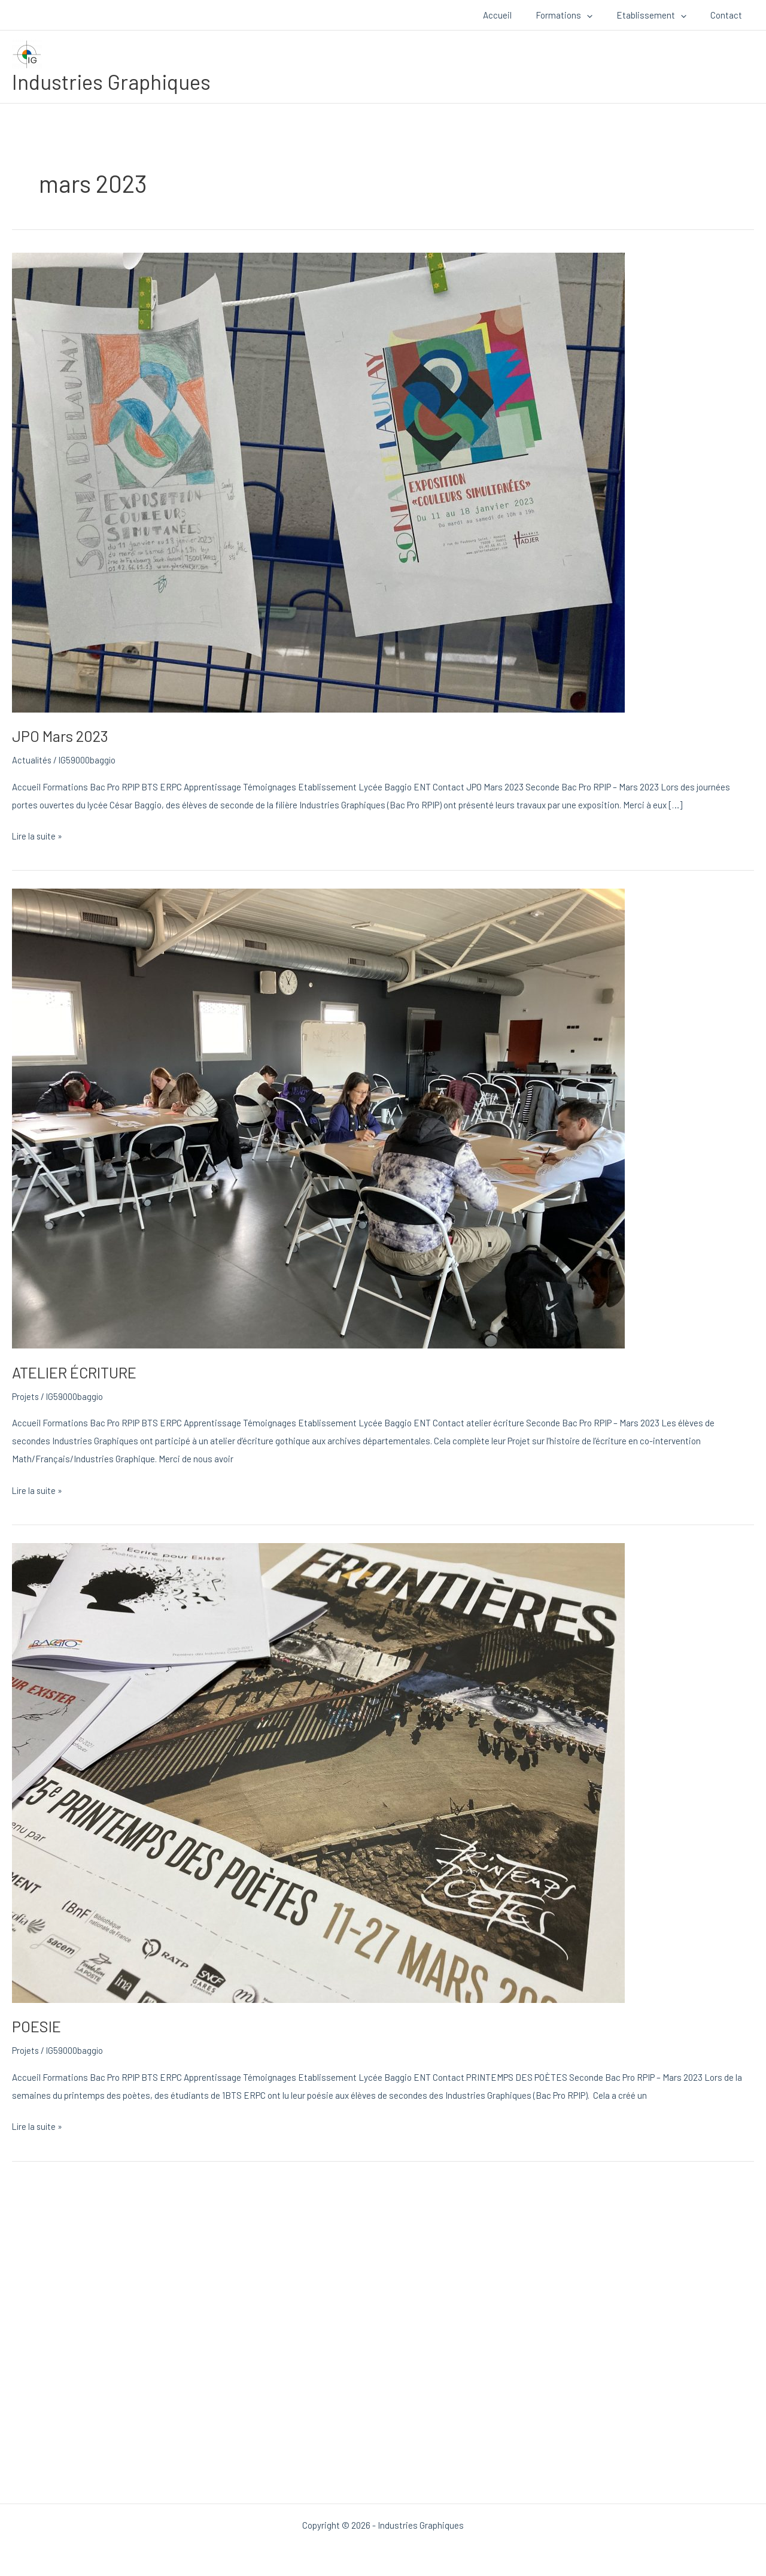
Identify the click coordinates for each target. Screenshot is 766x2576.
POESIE (37, 2026)
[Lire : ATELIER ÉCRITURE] (318, 1117)
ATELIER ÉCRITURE (76, 1372)
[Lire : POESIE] (318, 1771)
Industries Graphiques (111, 81)
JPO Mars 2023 (61, 735)
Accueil (518, 15)
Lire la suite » (38, 834)
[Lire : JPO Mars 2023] (318, 480)
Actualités (32, 759)
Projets (25, 1395)
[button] (601, 15)
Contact (729, 15)
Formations (579, 15)
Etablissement (660, 15)
